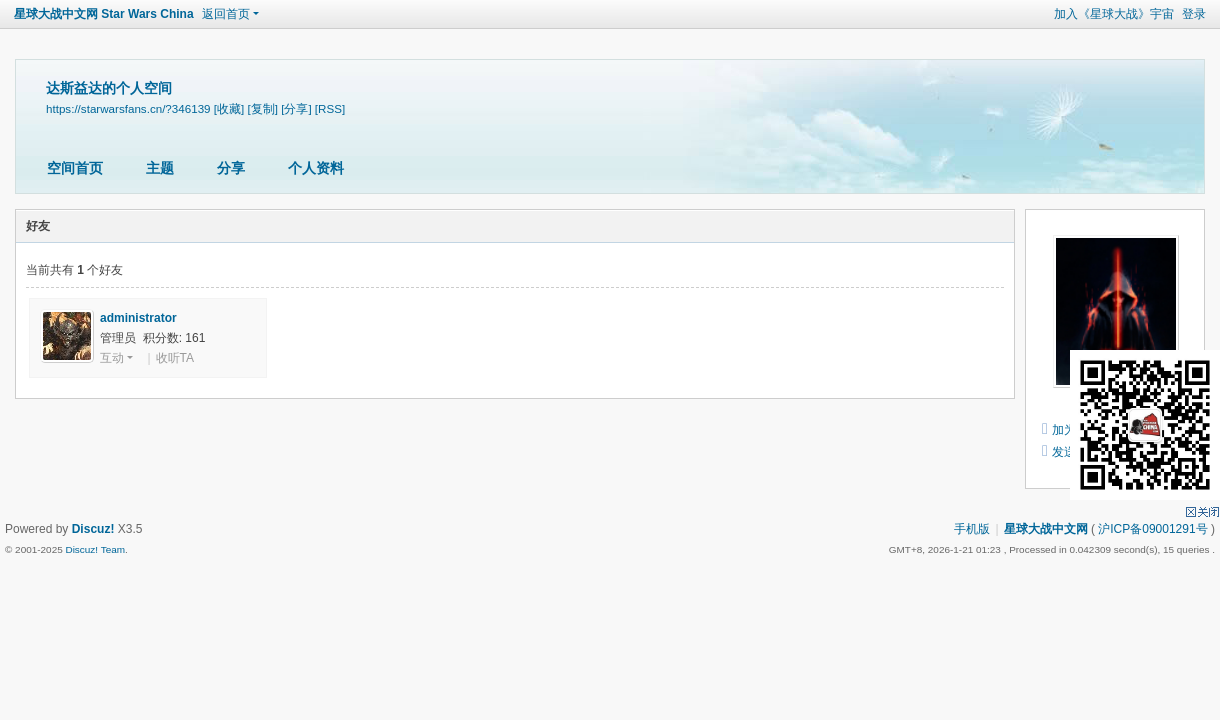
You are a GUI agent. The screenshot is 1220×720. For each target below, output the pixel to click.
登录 (1194, 14)
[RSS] (330, 108)
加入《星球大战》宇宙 (1114, 14)
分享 (231, 168)
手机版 (972, 529)
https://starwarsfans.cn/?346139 (128, 108)
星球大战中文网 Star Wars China (104, 14)
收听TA (175, 358)
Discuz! (93, 529)
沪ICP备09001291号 (1152, 529)
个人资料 (316, 168)
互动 (112, 358)
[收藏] (229, 108)
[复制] (262, 108)
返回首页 (226, 14)
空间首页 (75, 168)
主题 (160, 168)
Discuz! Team (95, 549)
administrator (138, 318)
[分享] (296, 108)
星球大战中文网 (1046, 529)
